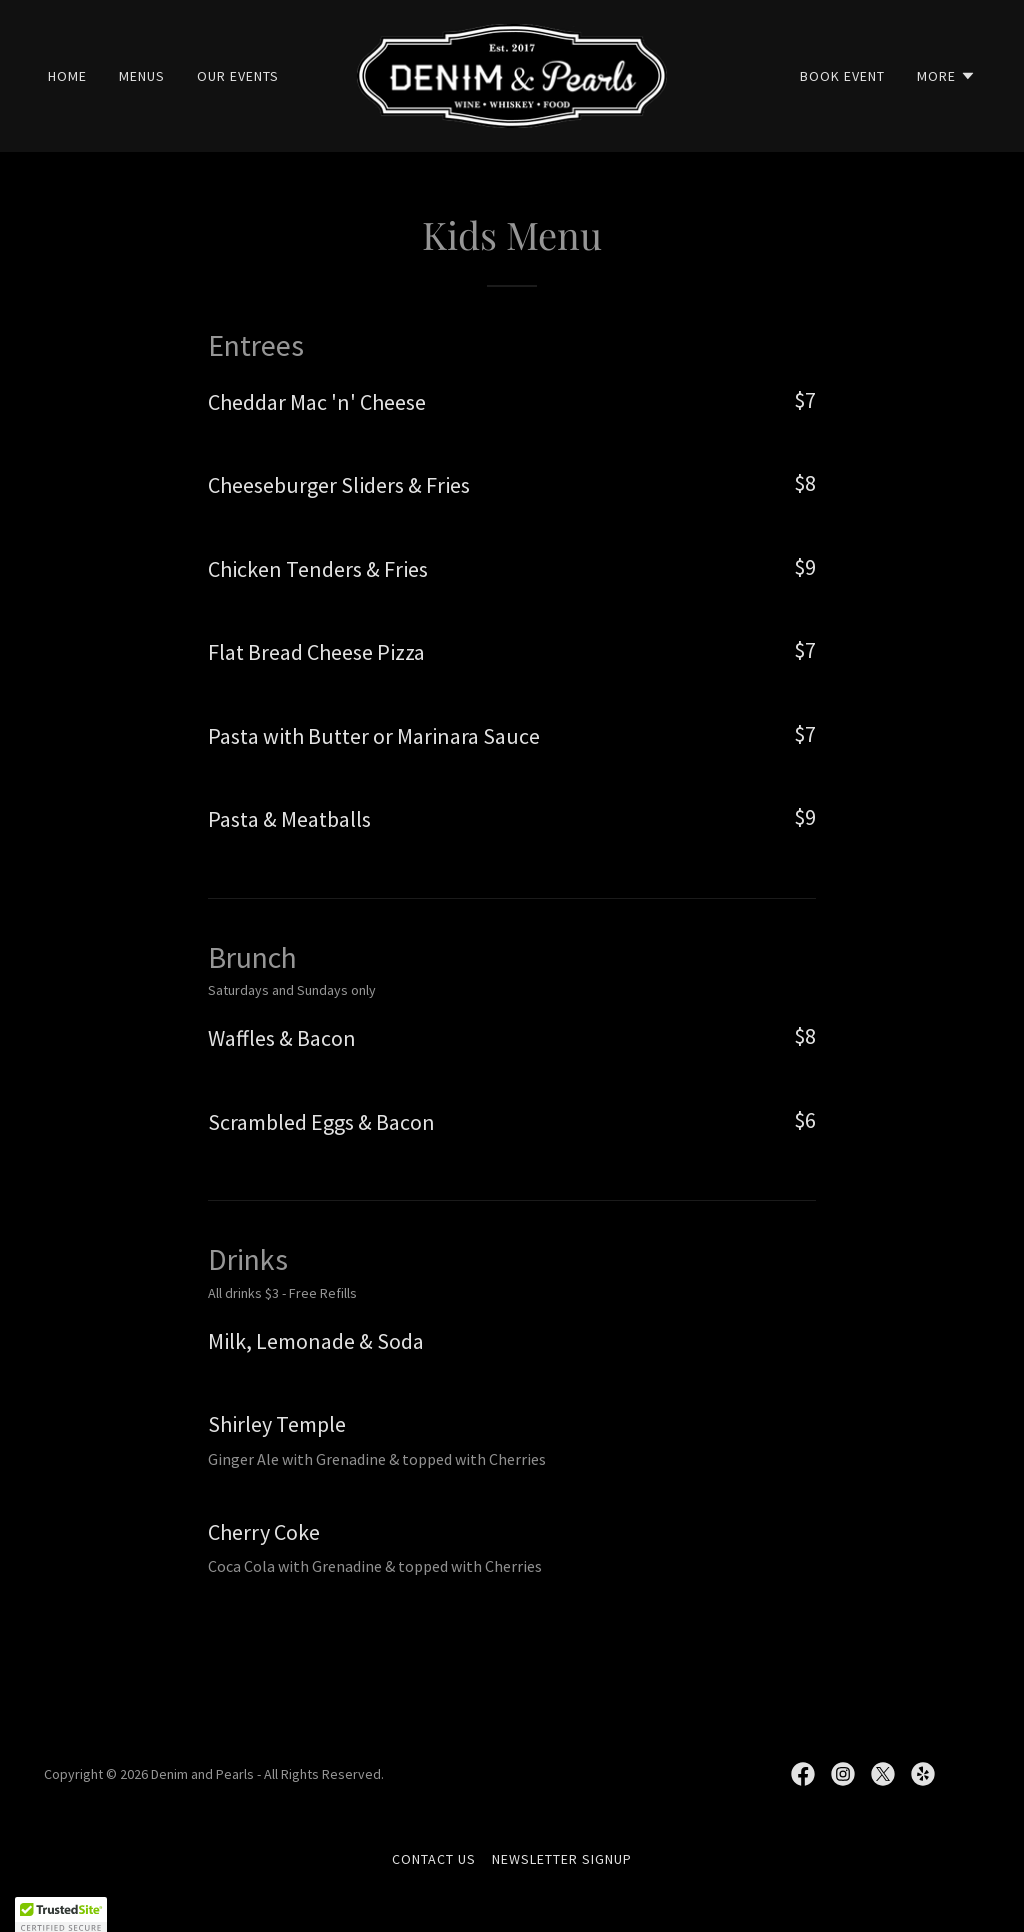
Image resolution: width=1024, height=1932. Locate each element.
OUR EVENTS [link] (238, 76)
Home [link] (67, 76)
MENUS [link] (142, 76)
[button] (946, 76)
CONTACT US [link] (434, 1859)
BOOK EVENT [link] (842, 76)
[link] (511, 74)
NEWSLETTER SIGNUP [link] (562, 1859)
